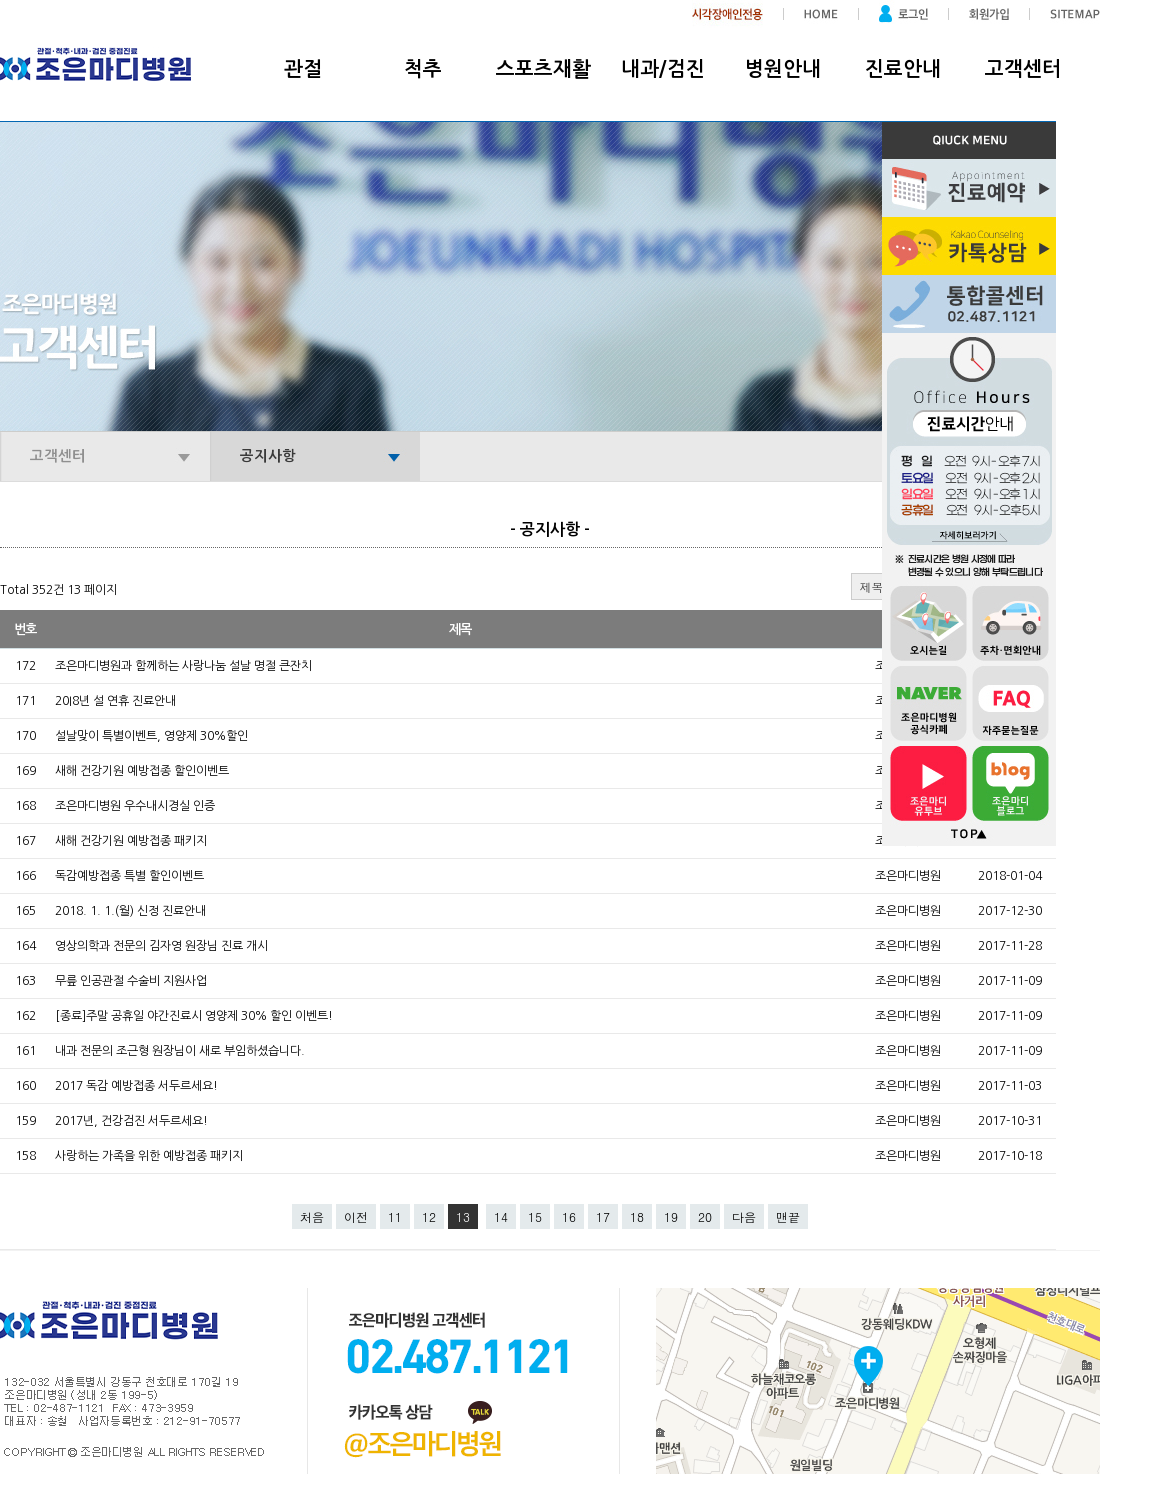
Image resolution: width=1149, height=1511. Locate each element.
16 (569, 1216)
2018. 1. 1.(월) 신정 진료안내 (130, 911)
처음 (312, 1216)
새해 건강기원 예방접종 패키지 (131, 841)
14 (501, 1216)
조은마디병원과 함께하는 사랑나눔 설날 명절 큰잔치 (183, 666)
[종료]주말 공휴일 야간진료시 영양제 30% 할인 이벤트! (194, 1016)
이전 (356, 1216)
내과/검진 (663, 69)
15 (535, 1216)
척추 (423, 69)
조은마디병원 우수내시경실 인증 (135, 806)
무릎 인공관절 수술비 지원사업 (131, 981)
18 (637, 1216)
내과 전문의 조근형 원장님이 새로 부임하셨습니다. (180, 1051)
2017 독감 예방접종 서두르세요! (136, 1086)
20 (705, 1216)
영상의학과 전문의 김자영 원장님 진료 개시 (161, 946)
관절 (303, 69)
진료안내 (903, 69)
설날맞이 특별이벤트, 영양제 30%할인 (151, 736)
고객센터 (1023, 69)
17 (603, 1216)
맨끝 (788, 1216)
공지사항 (268, 456)
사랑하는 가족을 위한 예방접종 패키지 (149, 1156)
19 (671, 1216)
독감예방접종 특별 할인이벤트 (129, 876)
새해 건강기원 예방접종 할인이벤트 (142, 771)
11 (395, 1216)
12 (429, 1216)
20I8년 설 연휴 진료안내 (115, 701)
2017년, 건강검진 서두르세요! (131, 1121)
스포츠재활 (543, 69)
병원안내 (783, 69)
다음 (744, 1216)
